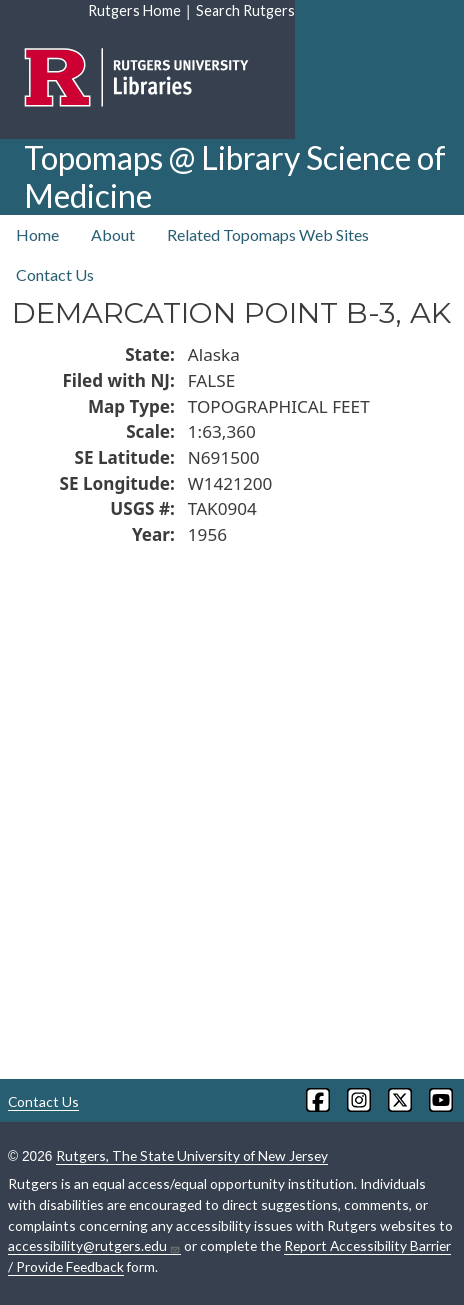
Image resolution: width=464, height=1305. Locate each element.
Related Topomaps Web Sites (268, 234)
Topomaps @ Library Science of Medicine (235, 176)
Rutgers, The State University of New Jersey (192, 1155)
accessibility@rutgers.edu (94, 1246)
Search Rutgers (245, 10)
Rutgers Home (134, 10)
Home (37, 234)
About (113, 234)
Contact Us (55, 274)
